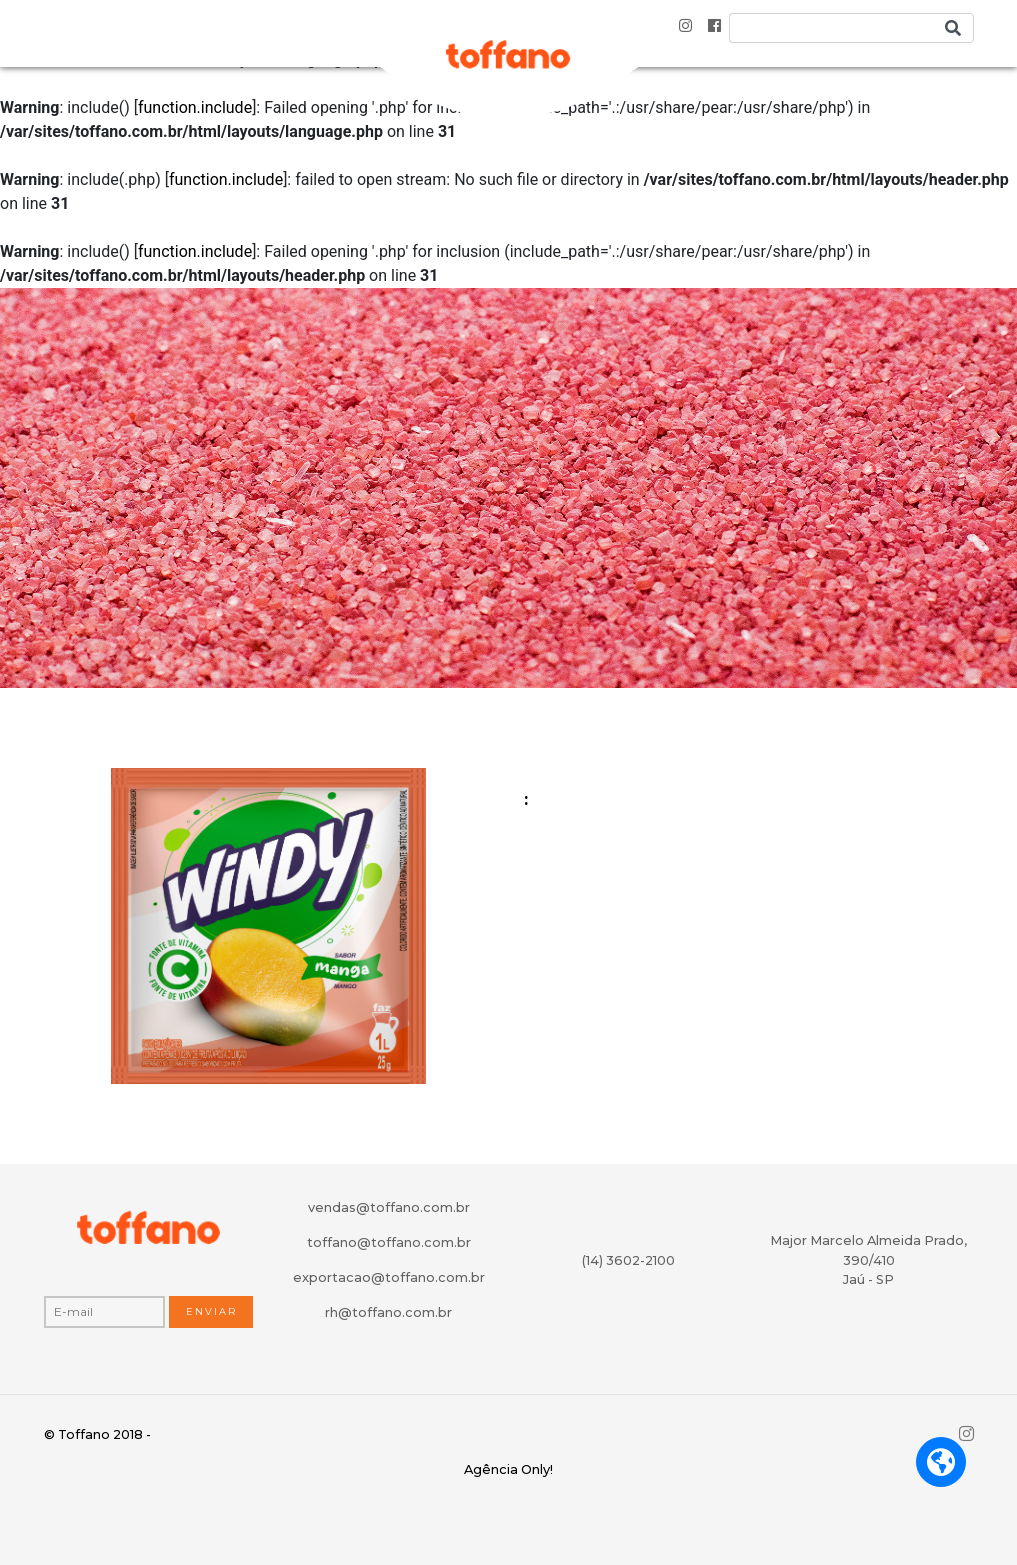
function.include (195, 107)
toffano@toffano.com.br (389, 1242)
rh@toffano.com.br (388, 1312)
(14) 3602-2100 (628, 1260)
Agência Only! (508, 1469)
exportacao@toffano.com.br (389, 1277)
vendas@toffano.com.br (389, 1207)
